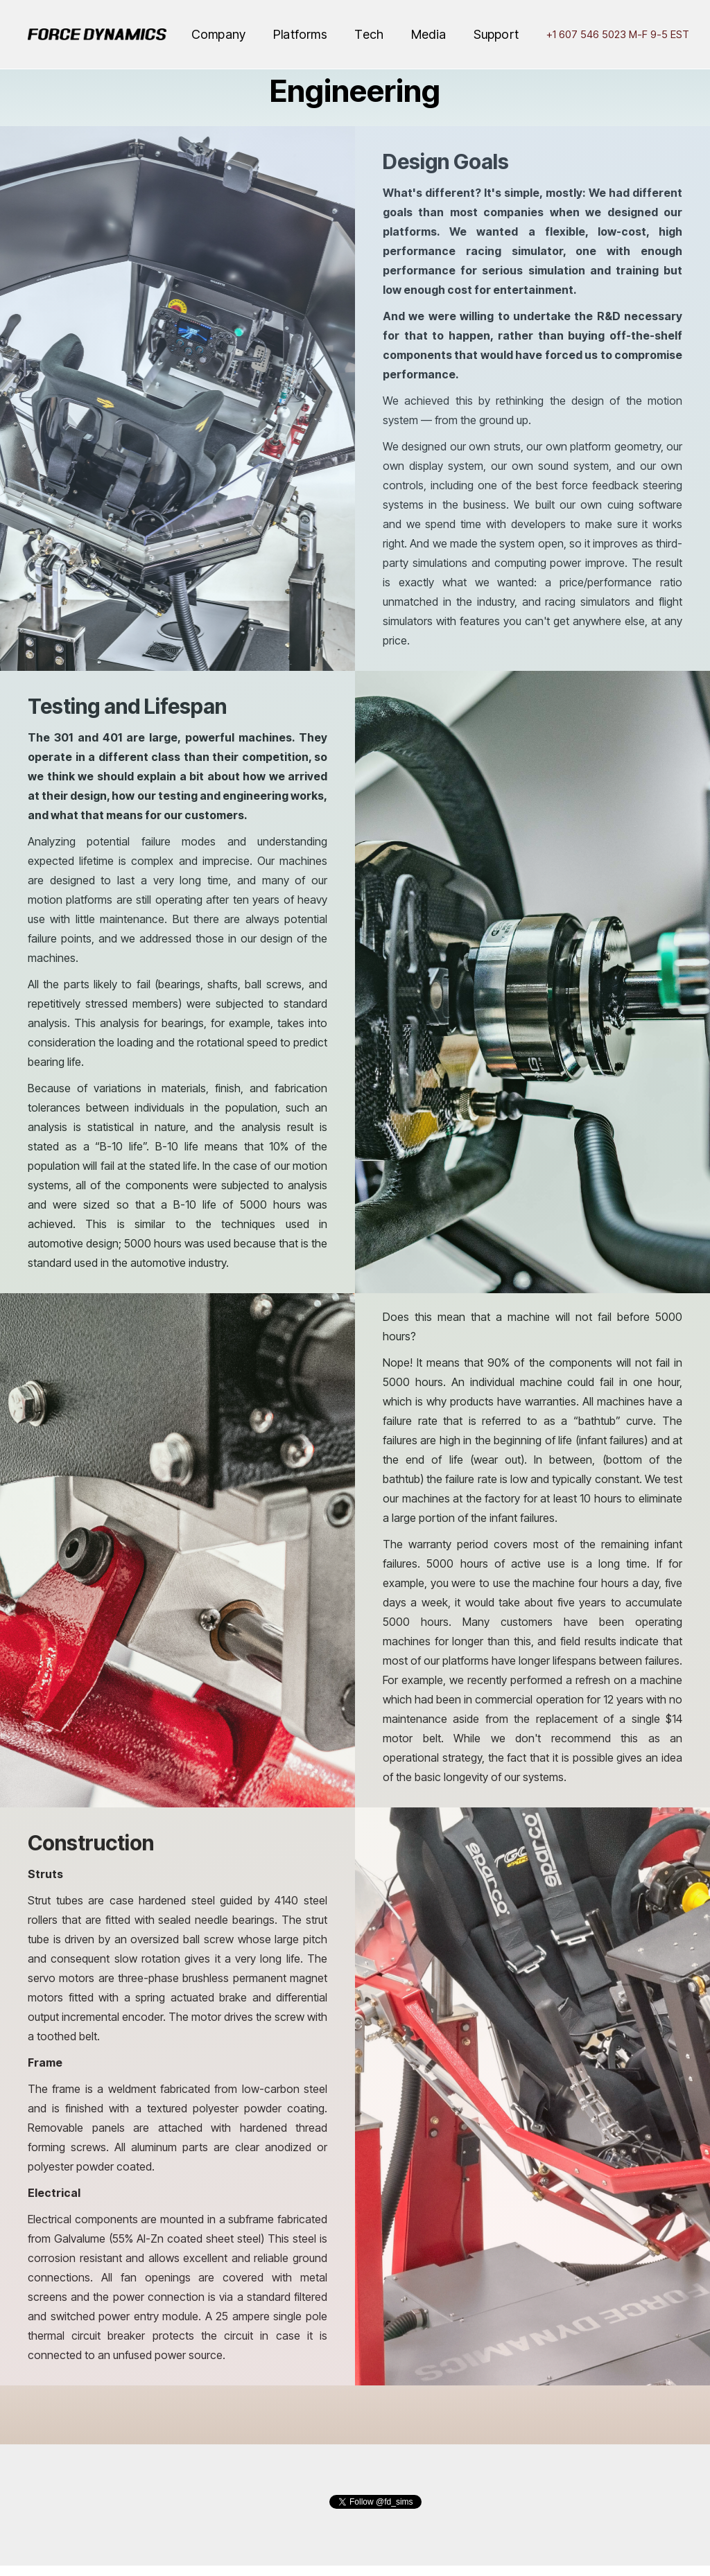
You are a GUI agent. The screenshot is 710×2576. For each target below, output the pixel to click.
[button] (218, 34)
